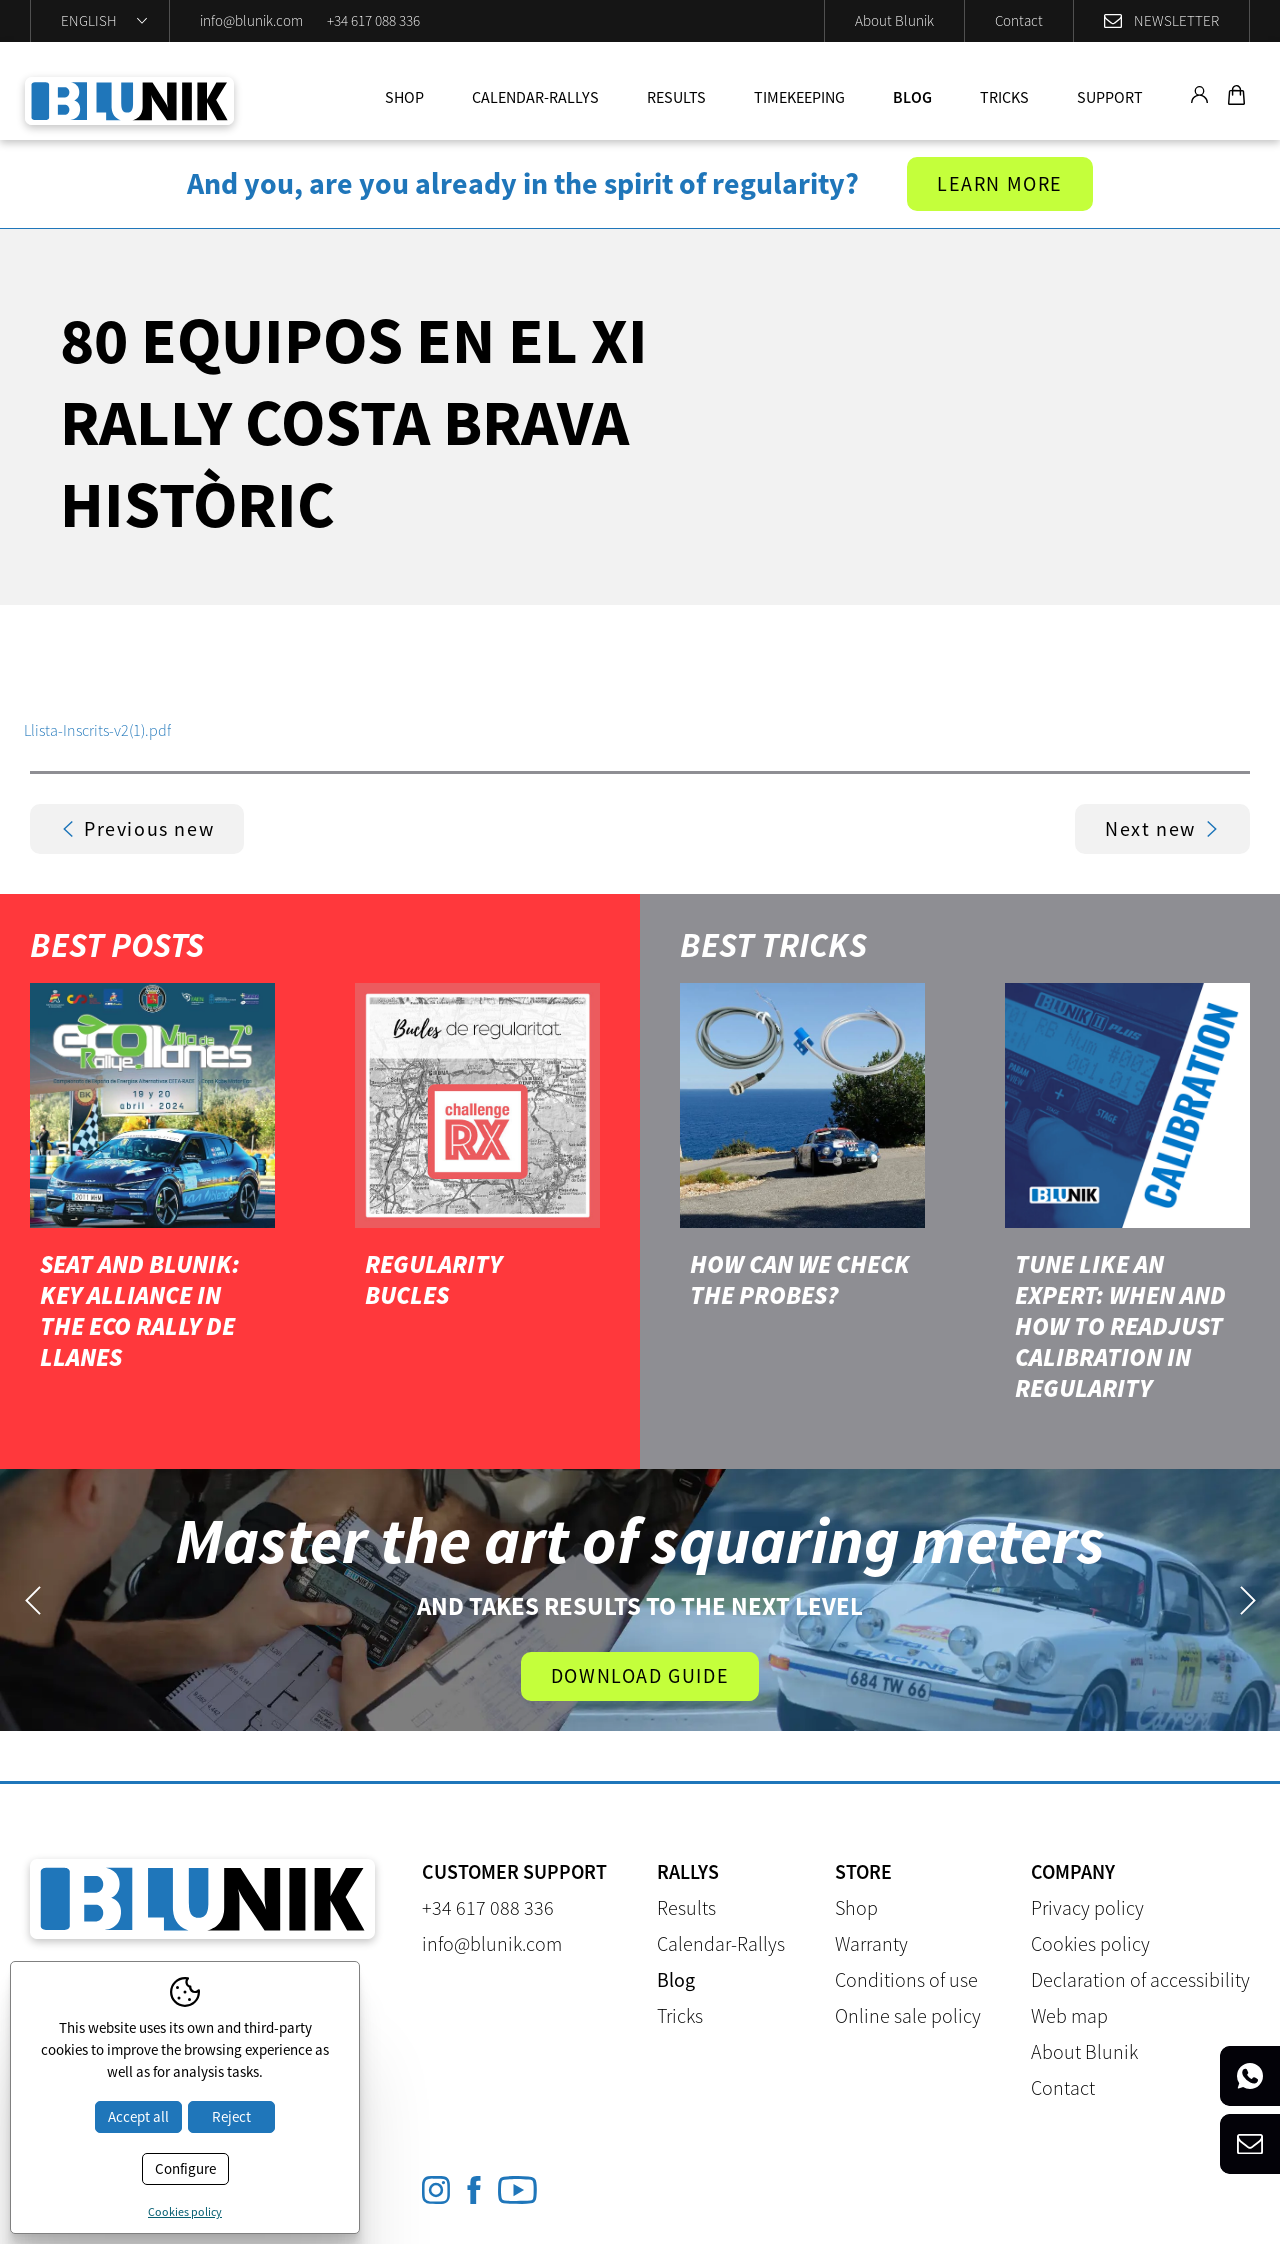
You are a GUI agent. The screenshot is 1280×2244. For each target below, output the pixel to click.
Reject (231, 2116)
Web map (1069, 2015)
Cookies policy (1090, 1943)
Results (676, 97)
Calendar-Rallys (535, 97)
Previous (32, 1600)
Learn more (1000, 183)
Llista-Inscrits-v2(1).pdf (97, 730)
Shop (404, 97)
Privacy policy (1087, 1907)
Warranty (871, 1943)
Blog (912, 97)
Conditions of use (906, 1979)
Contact (1019, 20)
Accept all (138, 2116)
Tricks (1004, 97)
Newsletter (1176, 20)
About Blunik (894, 20)
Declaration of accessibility (1140, 1979)
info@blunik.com (251, 20)
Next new (1162, 828)
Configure (185, 2168)
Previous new (137, 828)
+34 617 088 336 (373, 20)
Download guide (640, 1675)
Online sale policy (908, 2015)
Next (1247, 1600)
